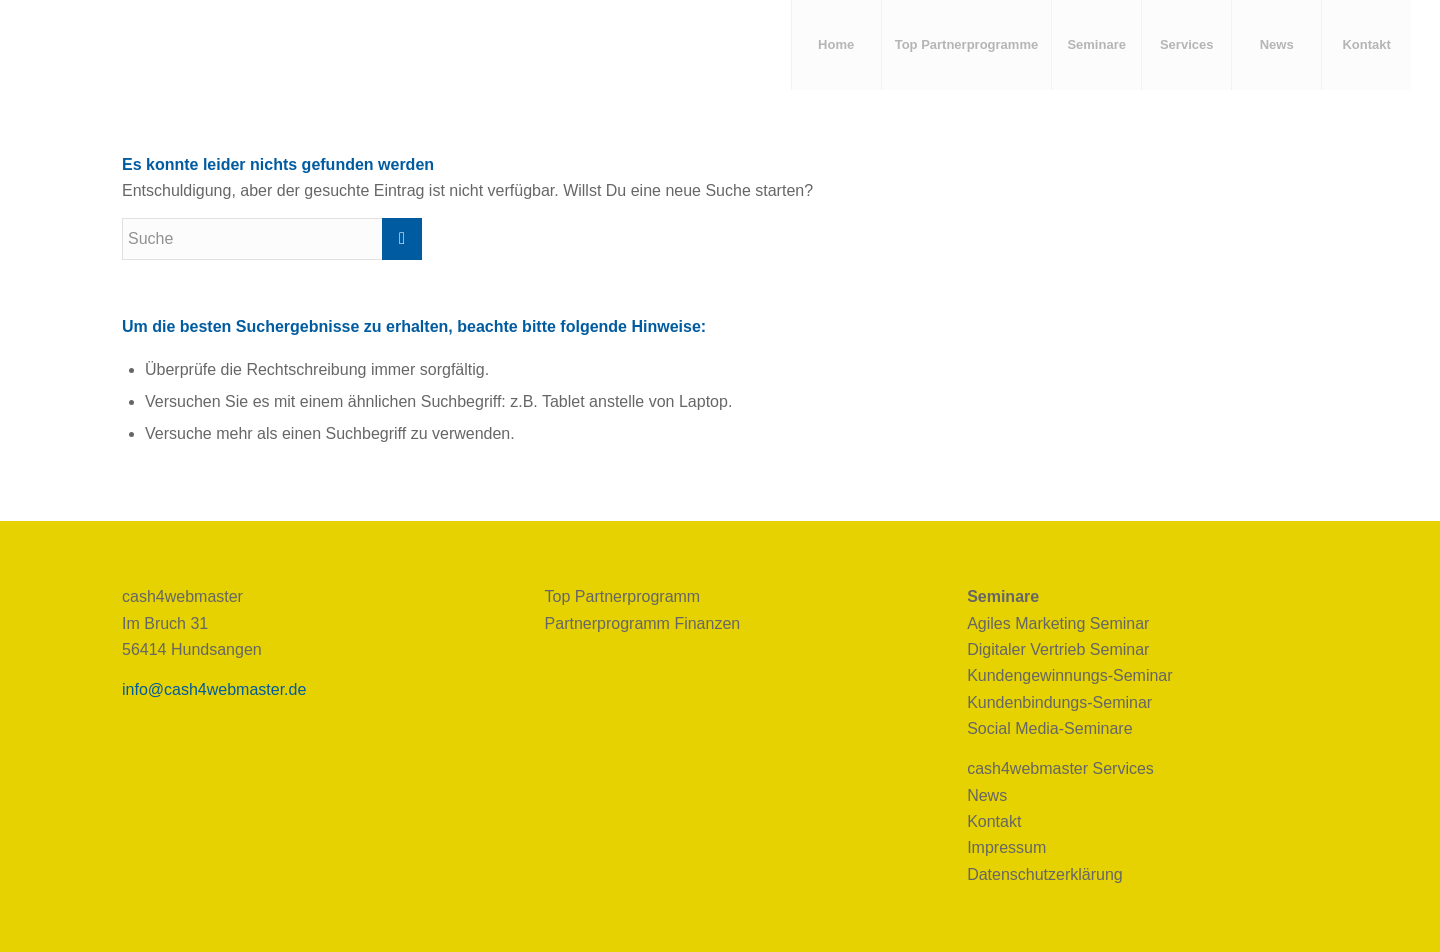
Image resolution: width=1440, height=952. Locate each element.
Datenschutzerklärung (1045, 874)
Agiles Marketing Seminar (1058, 623)
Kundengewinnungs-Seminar (1069, 675)
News (987, 795)
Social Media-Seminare (1049, 728)
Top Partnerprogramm (623, 596)
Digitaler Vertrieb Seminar (1058, 649)
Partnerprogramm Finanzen (643, 623)
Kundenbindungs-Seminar (1059, 702)
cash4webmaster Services (1060, 768)
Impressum (1006, 847)
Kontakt (994, 821)
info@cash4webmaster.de (214, 689)
